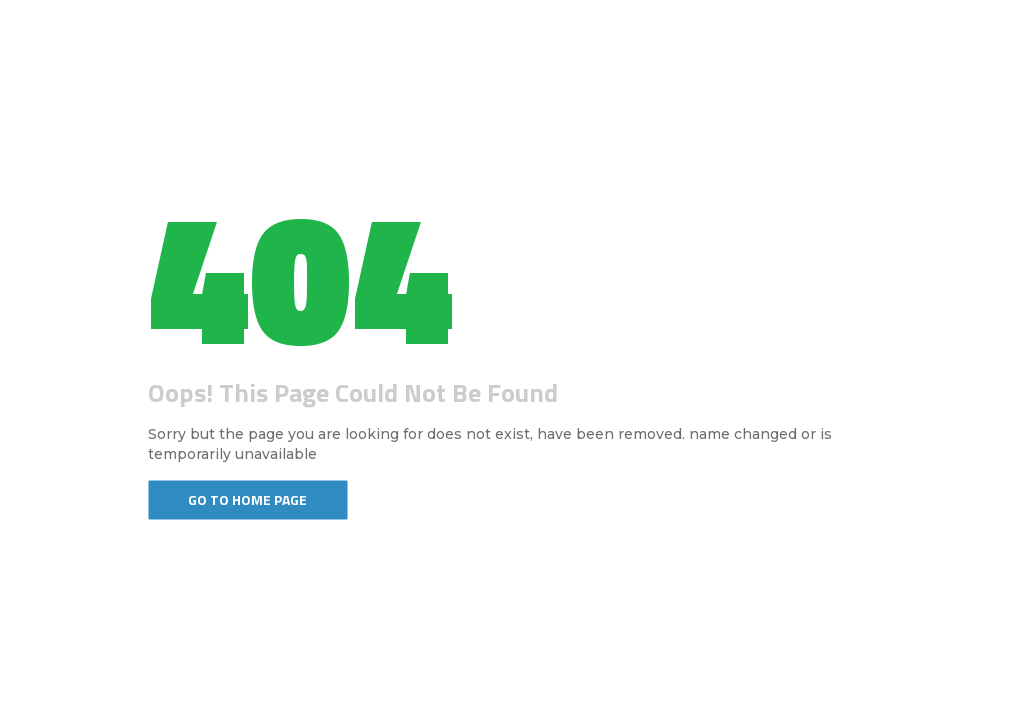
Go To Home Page (247, 499)
